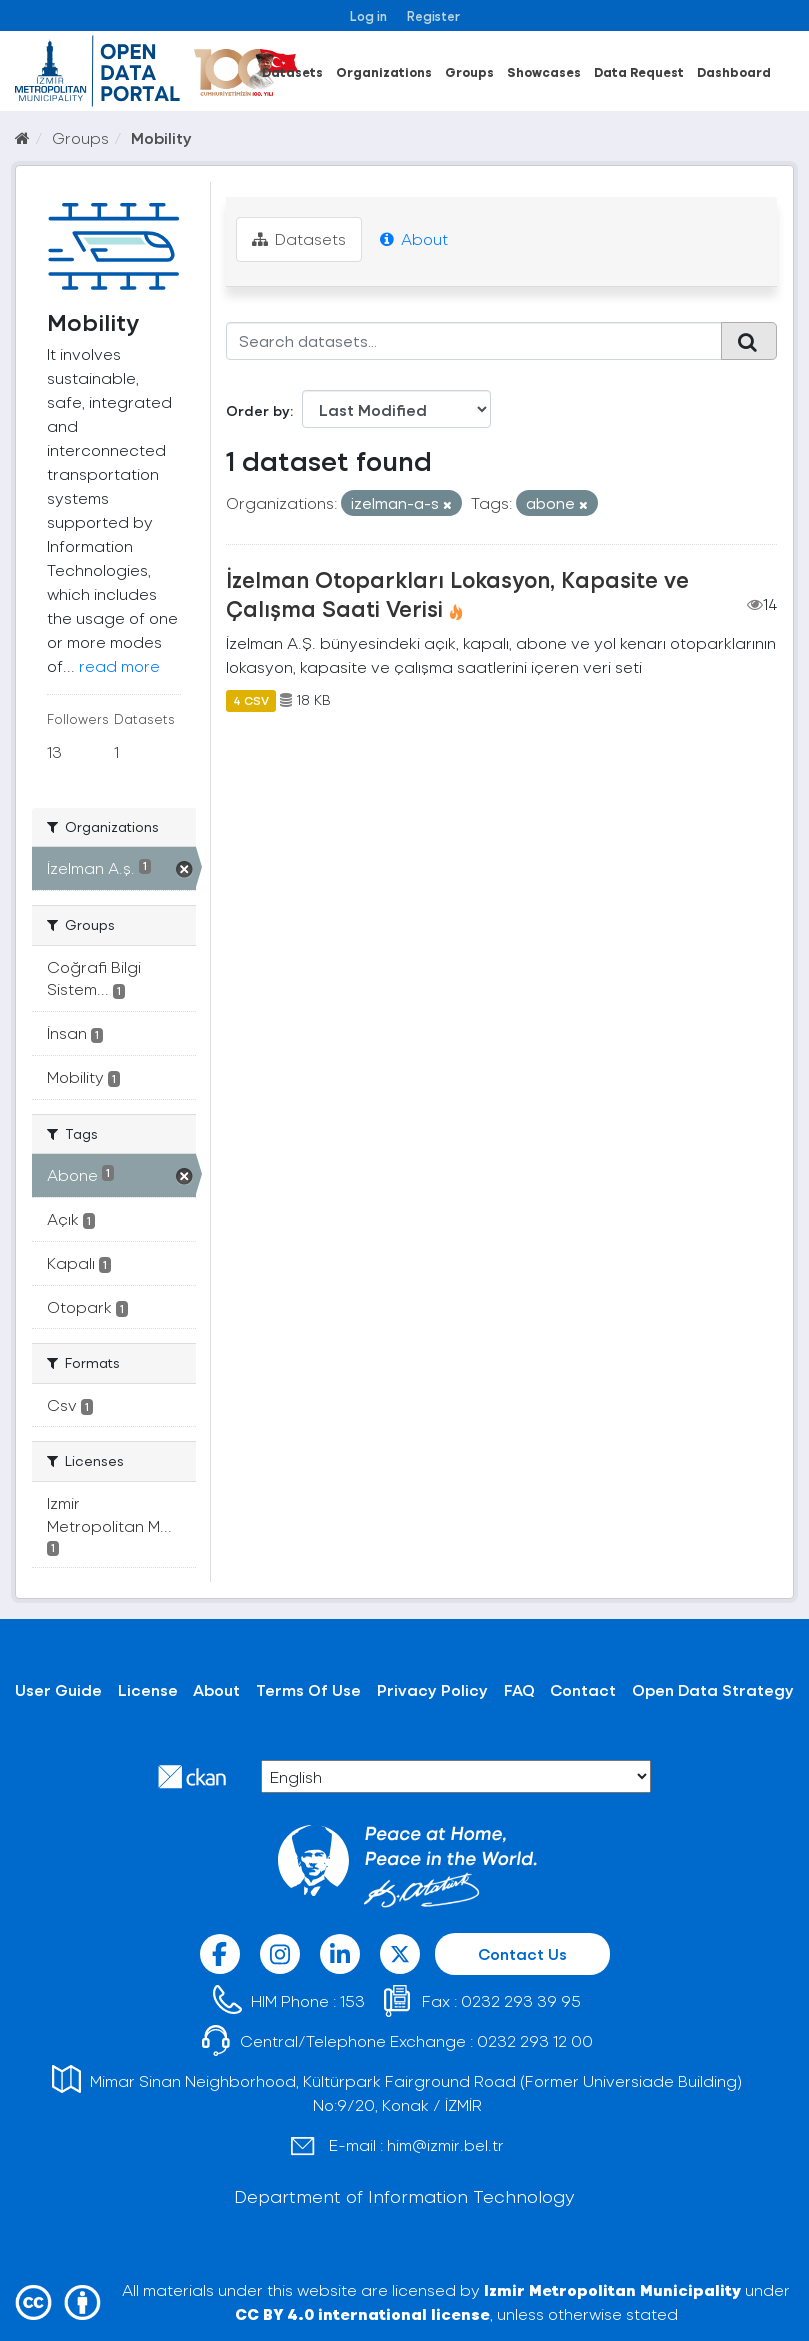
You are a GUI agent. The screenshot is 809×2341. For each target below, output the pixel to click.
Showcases (544, 71)
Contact (583, 1689)
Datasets (292, 71)
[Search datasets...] (474, 341)
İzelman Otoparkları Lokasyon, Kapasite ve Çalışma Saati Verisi (457, 593)
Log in (368, 15)
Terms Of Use (308, 1689)
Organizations (384, 71)
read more (119, 665)
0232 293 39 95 (521, 2000)
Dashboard (734, 71)
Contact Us (522, 1953)
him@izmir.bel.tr (445, 2144)
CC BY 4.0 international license (362, 2313)
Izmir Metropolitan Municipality (612, 2289)
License (148, 1689)
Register (433, 15)
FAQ (519, 1689)
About (414, 238)
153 (352, 2000)
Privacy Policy (432, 1689)
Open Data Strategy (713, 1689)
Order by (258, 410)
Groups (469, 71)
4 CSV (251, 700)
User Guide (58, 1689)
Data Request (639, 71)
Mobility (161, 137)
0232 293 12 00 (535, 2040)
